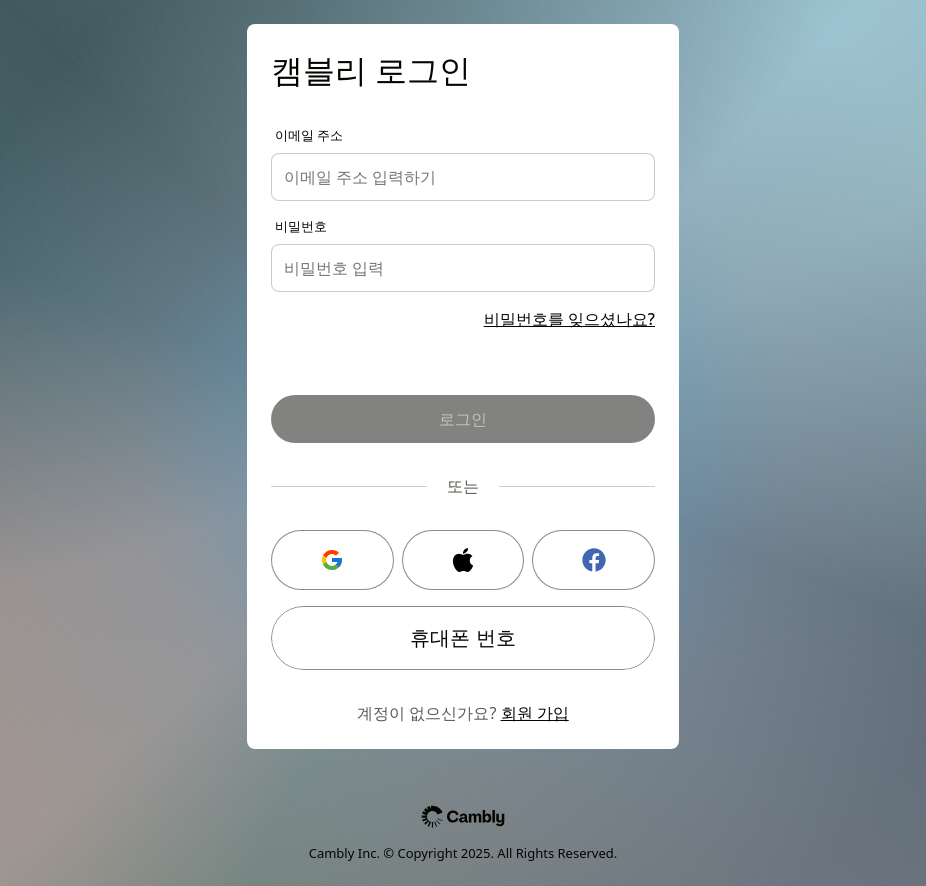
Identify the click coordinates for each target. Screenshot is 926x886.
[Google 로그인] (332, 560)
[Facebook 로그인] (593, 560)
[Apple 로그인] (463, 560)
